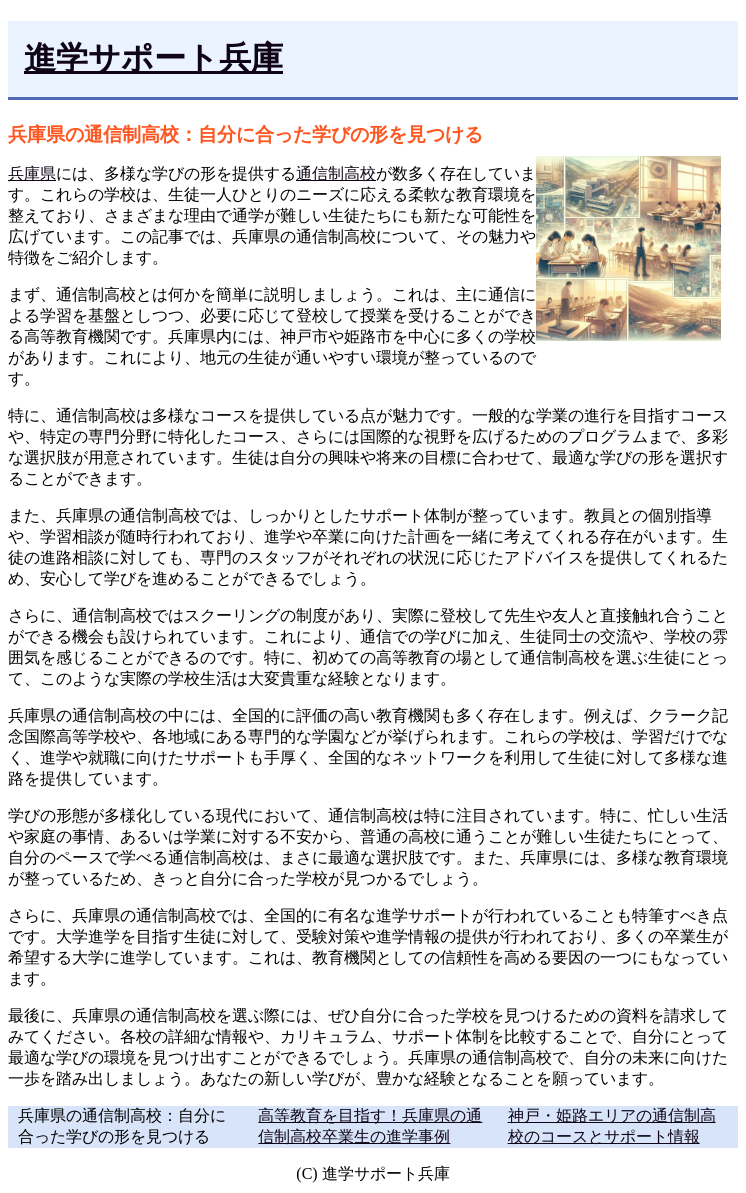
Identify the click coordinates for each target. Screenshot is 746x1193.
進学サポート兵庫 (153, 58)
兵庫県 (32, 173)
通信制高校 (336, 173)
